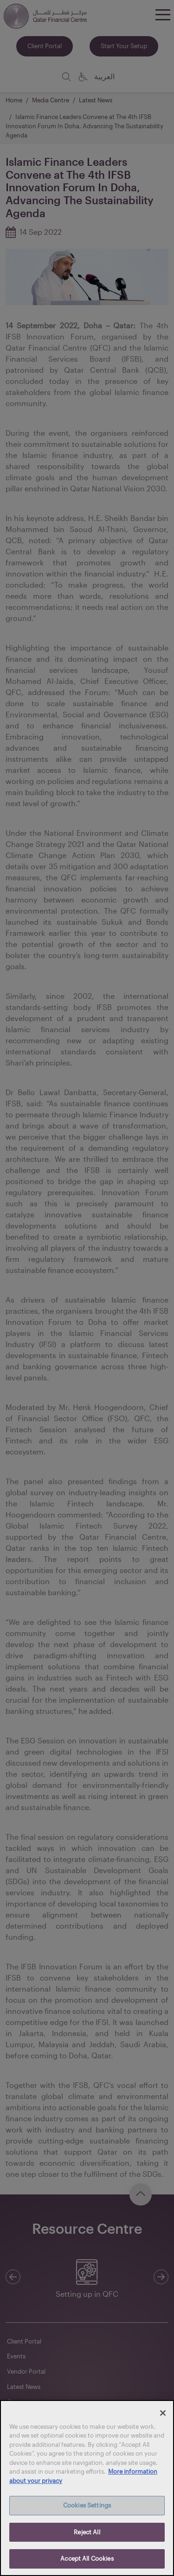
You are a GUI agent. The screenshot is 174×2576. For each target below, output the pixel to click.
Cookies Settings (87, 2505)
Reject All (87, 2532)
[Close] (163, 2413)
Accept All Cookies (86, 2558)
